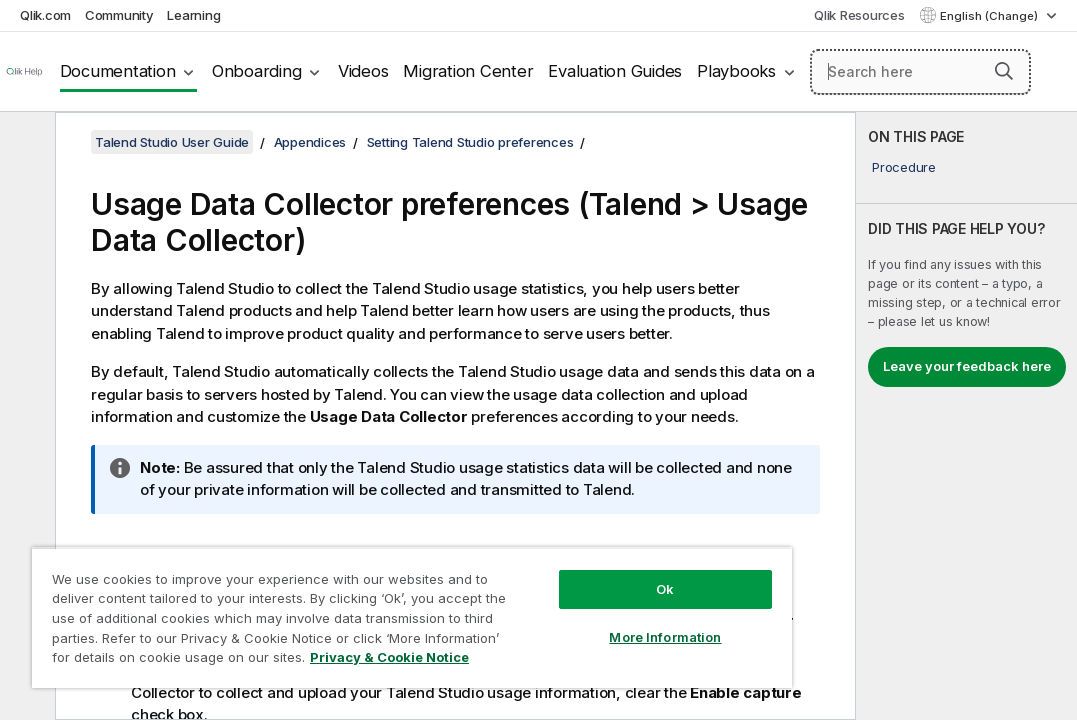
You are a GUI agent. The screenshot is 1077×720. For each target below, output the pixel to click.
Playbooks (736, 71)
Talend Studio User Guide (172, 142)
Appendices (310, 142)
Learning (193, 15)
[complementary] (966, 416)
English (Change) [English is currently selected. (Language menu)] (990, 16)
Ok (551, 554)
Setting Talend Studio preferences (470, 142)
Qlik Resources (859, 15)
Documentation (118, 71)
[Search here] (920, 72)
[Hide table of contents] (25, 143)
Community (119, 15)
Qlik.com (45, 15)
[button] (1004, 71)
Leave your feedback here (967, 366)
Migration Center (468, 71)
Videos (363, 71)
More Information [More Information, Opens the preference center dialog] (551, 602)
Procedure (904, 167)
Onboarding (257, 71)
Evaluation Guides (615, 71)
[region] (344, 600)
